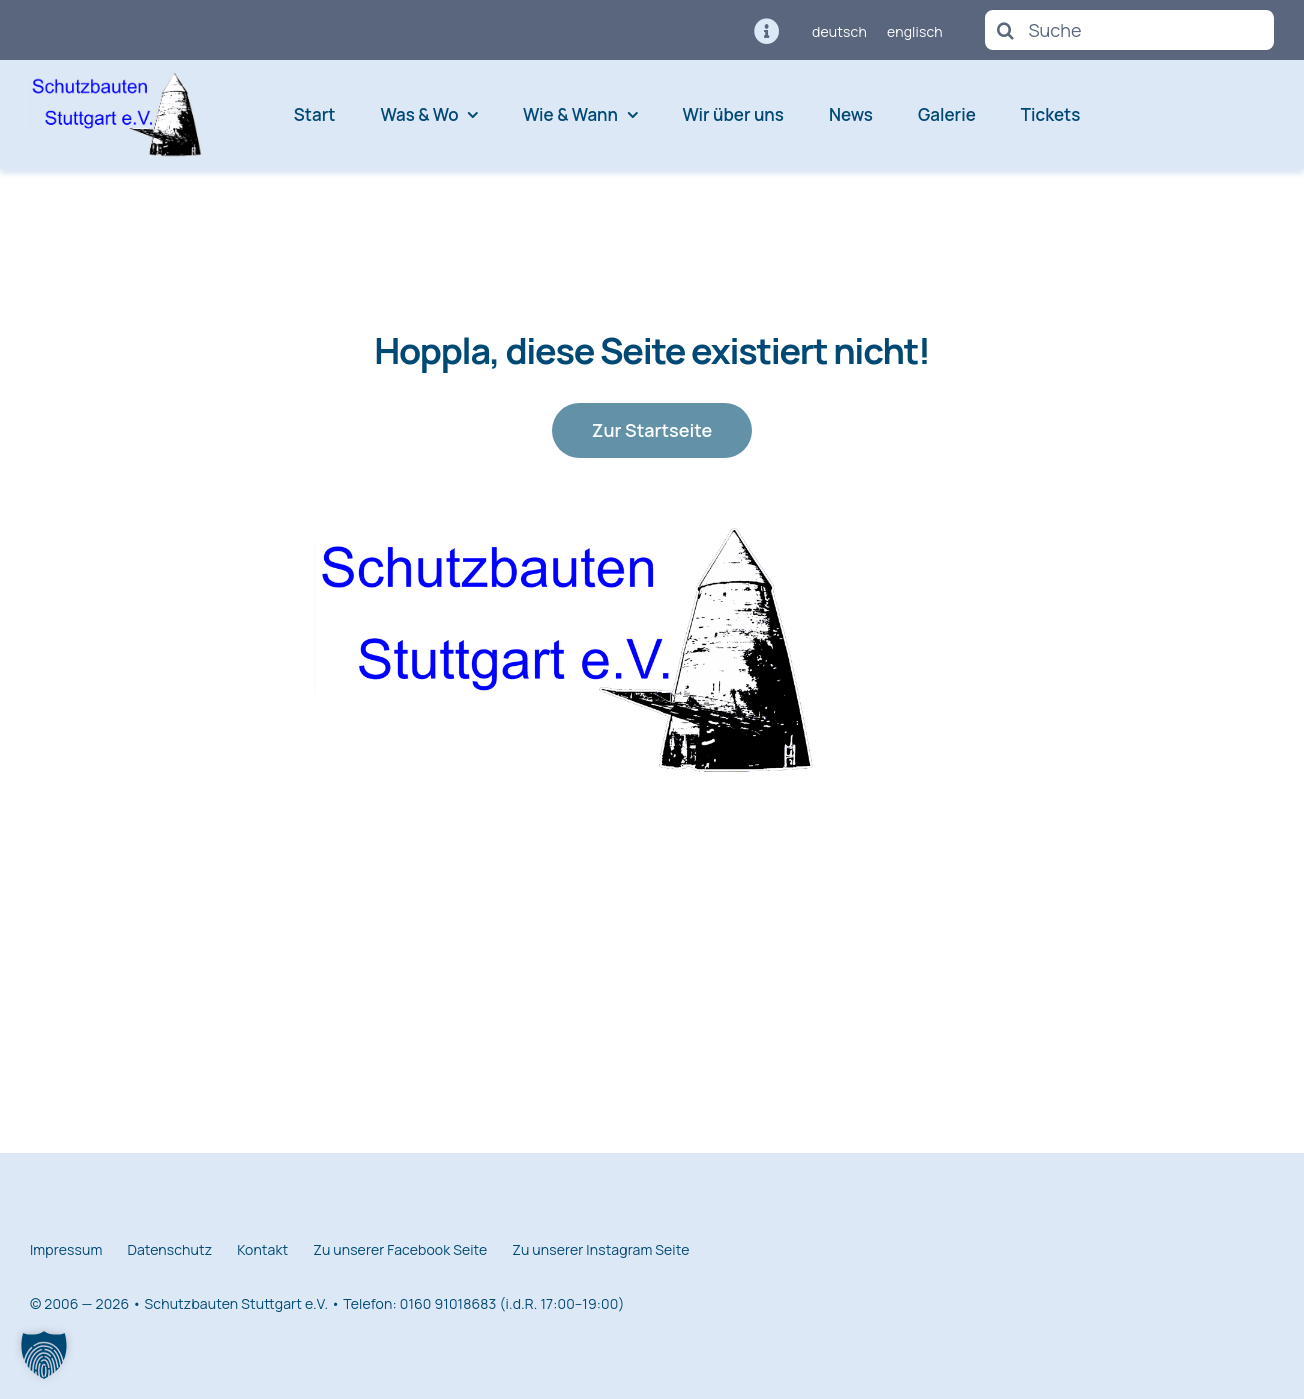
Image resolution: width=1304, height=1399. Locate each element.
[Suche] (1129, 30)
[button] (44, 1355)
